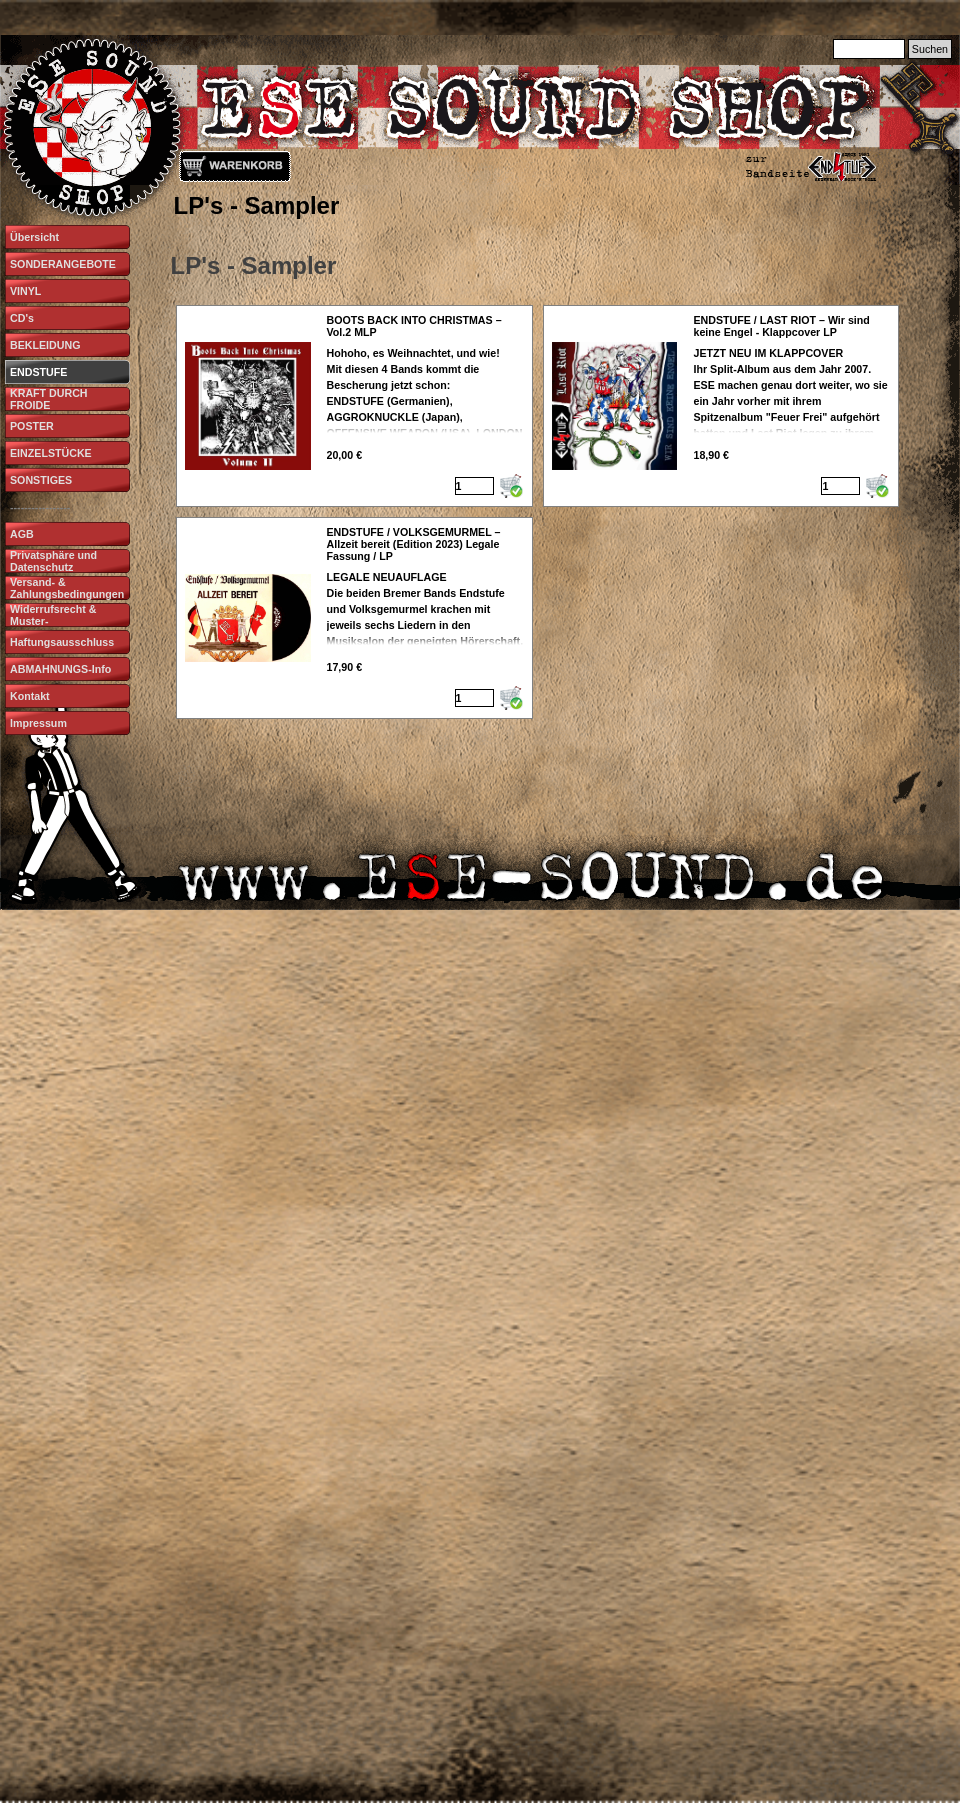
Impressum (38, 723)
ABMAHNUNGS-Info (60, 669)
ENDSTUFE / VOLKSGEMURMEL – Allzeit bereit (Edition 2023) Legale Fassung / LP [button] (414, 544)
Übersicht (34, 237)
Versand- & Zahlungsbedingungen (67, 588)
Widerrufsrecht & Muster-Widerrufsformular (56, 621)
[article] (354, 406)
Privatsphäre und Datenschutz (53, 561)
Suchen (930, 49)
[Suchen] (869, 49)
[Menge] (474, 486)
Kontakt (30, 696)
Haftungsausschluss (62, 642)
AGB (22, 534)
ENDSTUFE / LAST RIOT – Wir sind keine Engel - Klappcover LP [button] (781, 326)
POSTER (32, 426)
